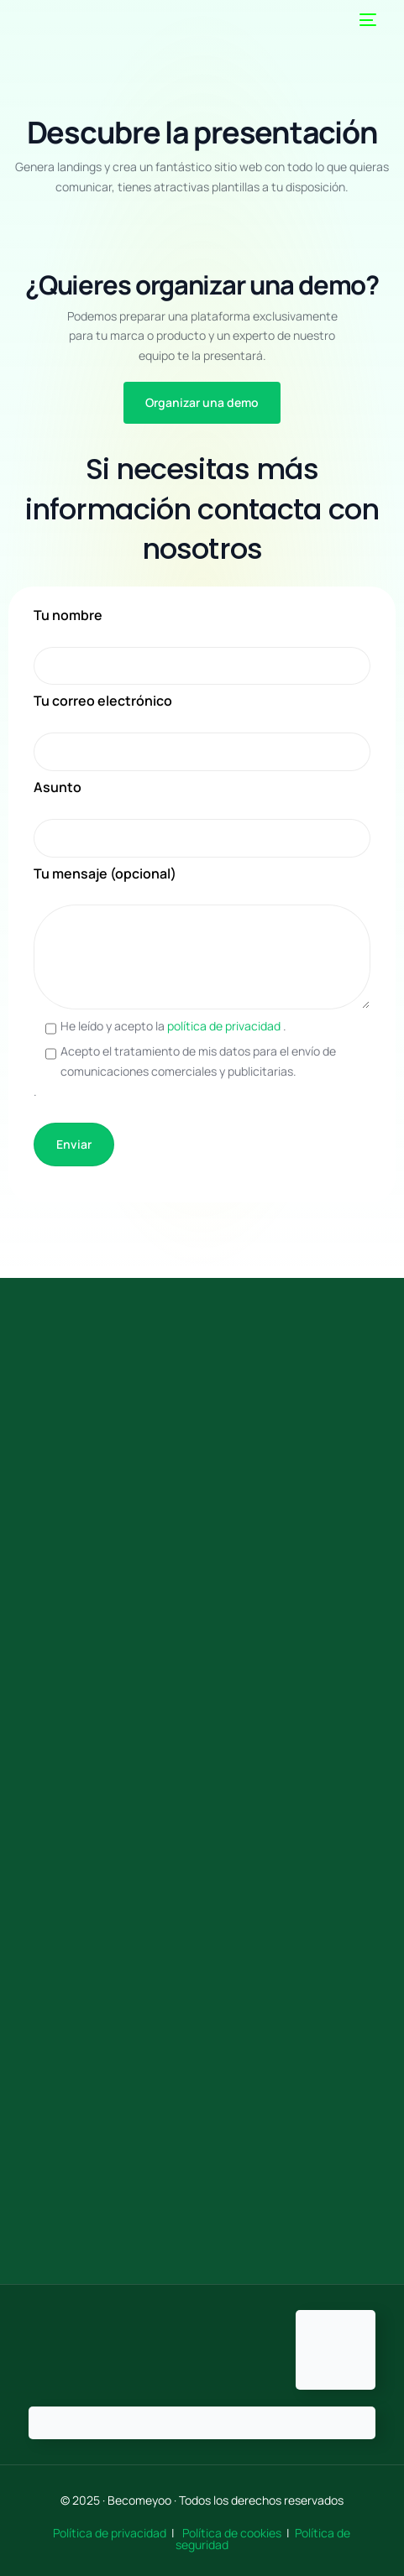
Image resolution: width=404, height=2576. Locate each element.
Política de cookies (232, 2533)
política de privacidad (225, 1026)
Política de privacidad (111, 2533)
